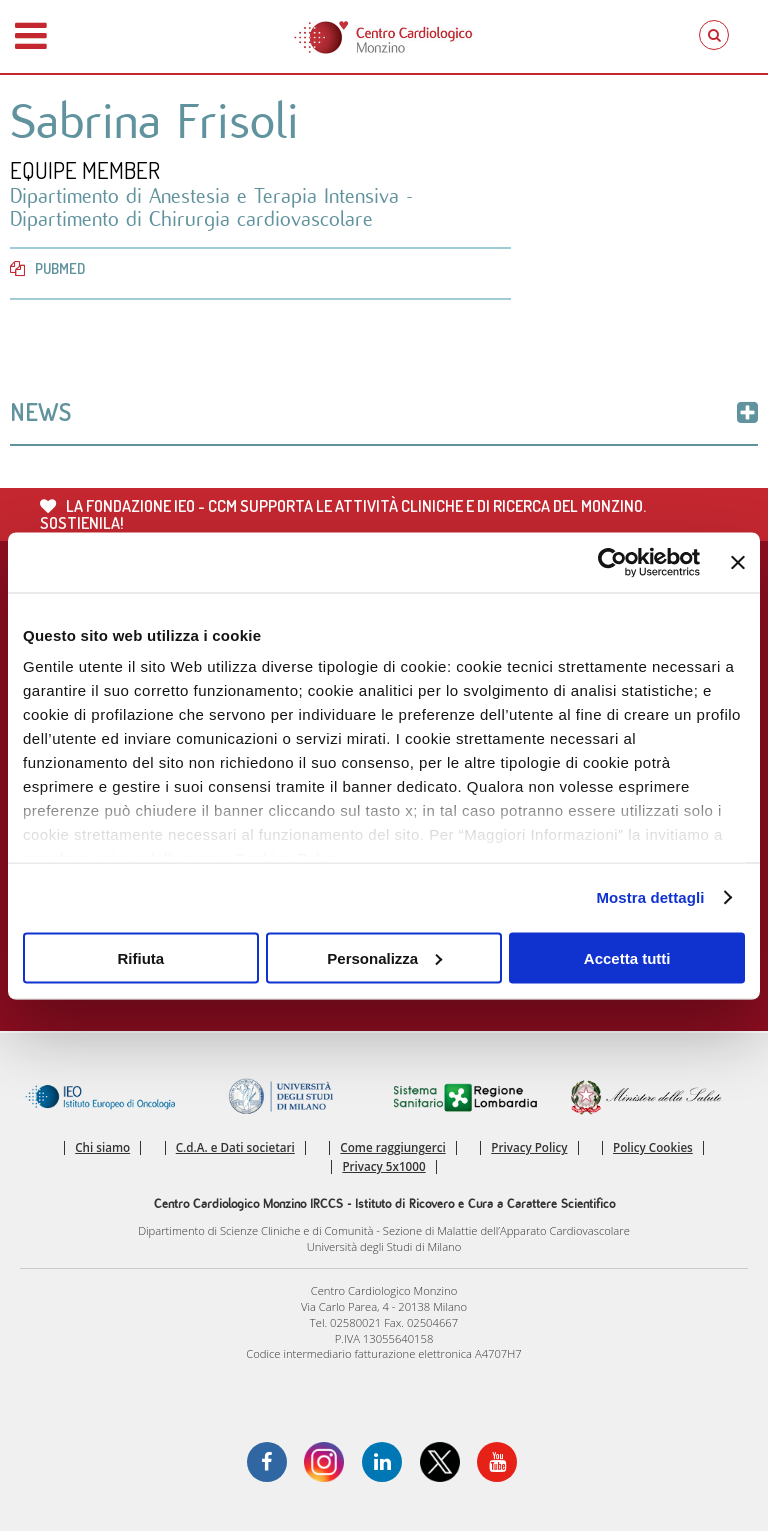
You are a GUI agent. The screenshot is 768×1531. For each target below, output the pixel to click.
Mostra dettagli (650, 897)
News (384, 412)
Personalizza (384, 957)
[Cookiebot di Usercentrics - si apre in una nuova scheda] (612, 562)
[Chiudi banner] (738, 562)
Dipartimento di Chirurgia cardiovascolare (191, 219)
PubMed (47, 268)
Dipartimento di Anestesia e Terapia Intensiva (208, 196)
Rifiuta (140, 957)
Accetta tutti (627, 957)
